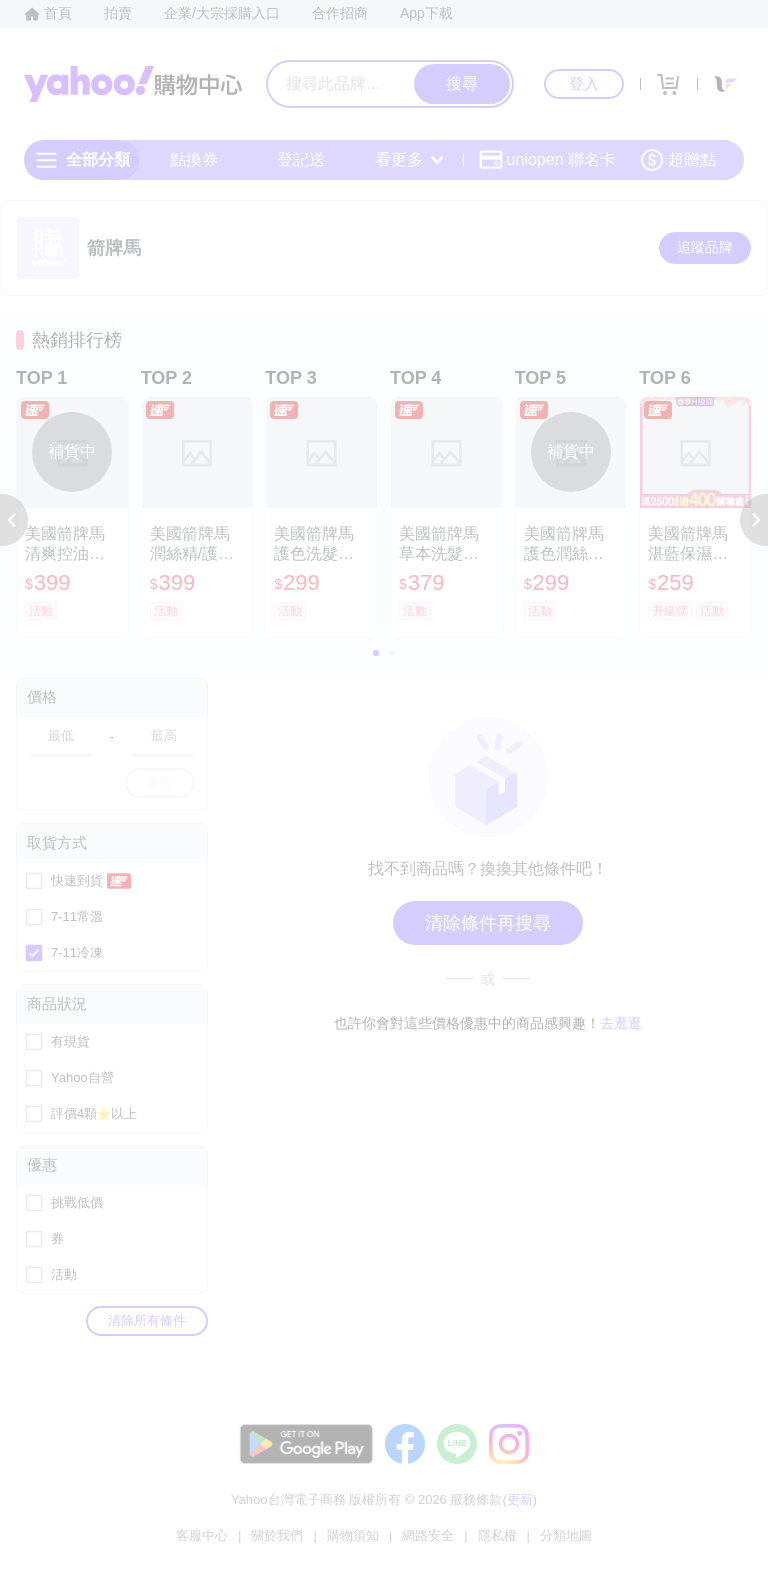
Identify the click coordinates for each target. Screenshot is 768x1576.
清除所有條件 (147, 1320)
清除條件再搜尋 (488, 923)
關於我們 (277, 1535)
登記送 (301, 159)
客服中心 (202, 1535)
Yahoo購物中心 (133, 84)
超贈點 (678, 160)
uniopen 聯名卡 (547, 160)
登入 (584, 83)
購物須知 (353, 1535)
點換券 (194, 159)
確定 (160, 782)
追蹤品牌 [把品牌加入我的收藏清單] (705, 247)
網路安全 (428, 1535)
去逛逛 (621, 1023)
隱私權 (497, 1535)
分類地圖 (566, 1535)
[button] (14, 520)
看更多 (409, 159)
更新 (520, 1499)
